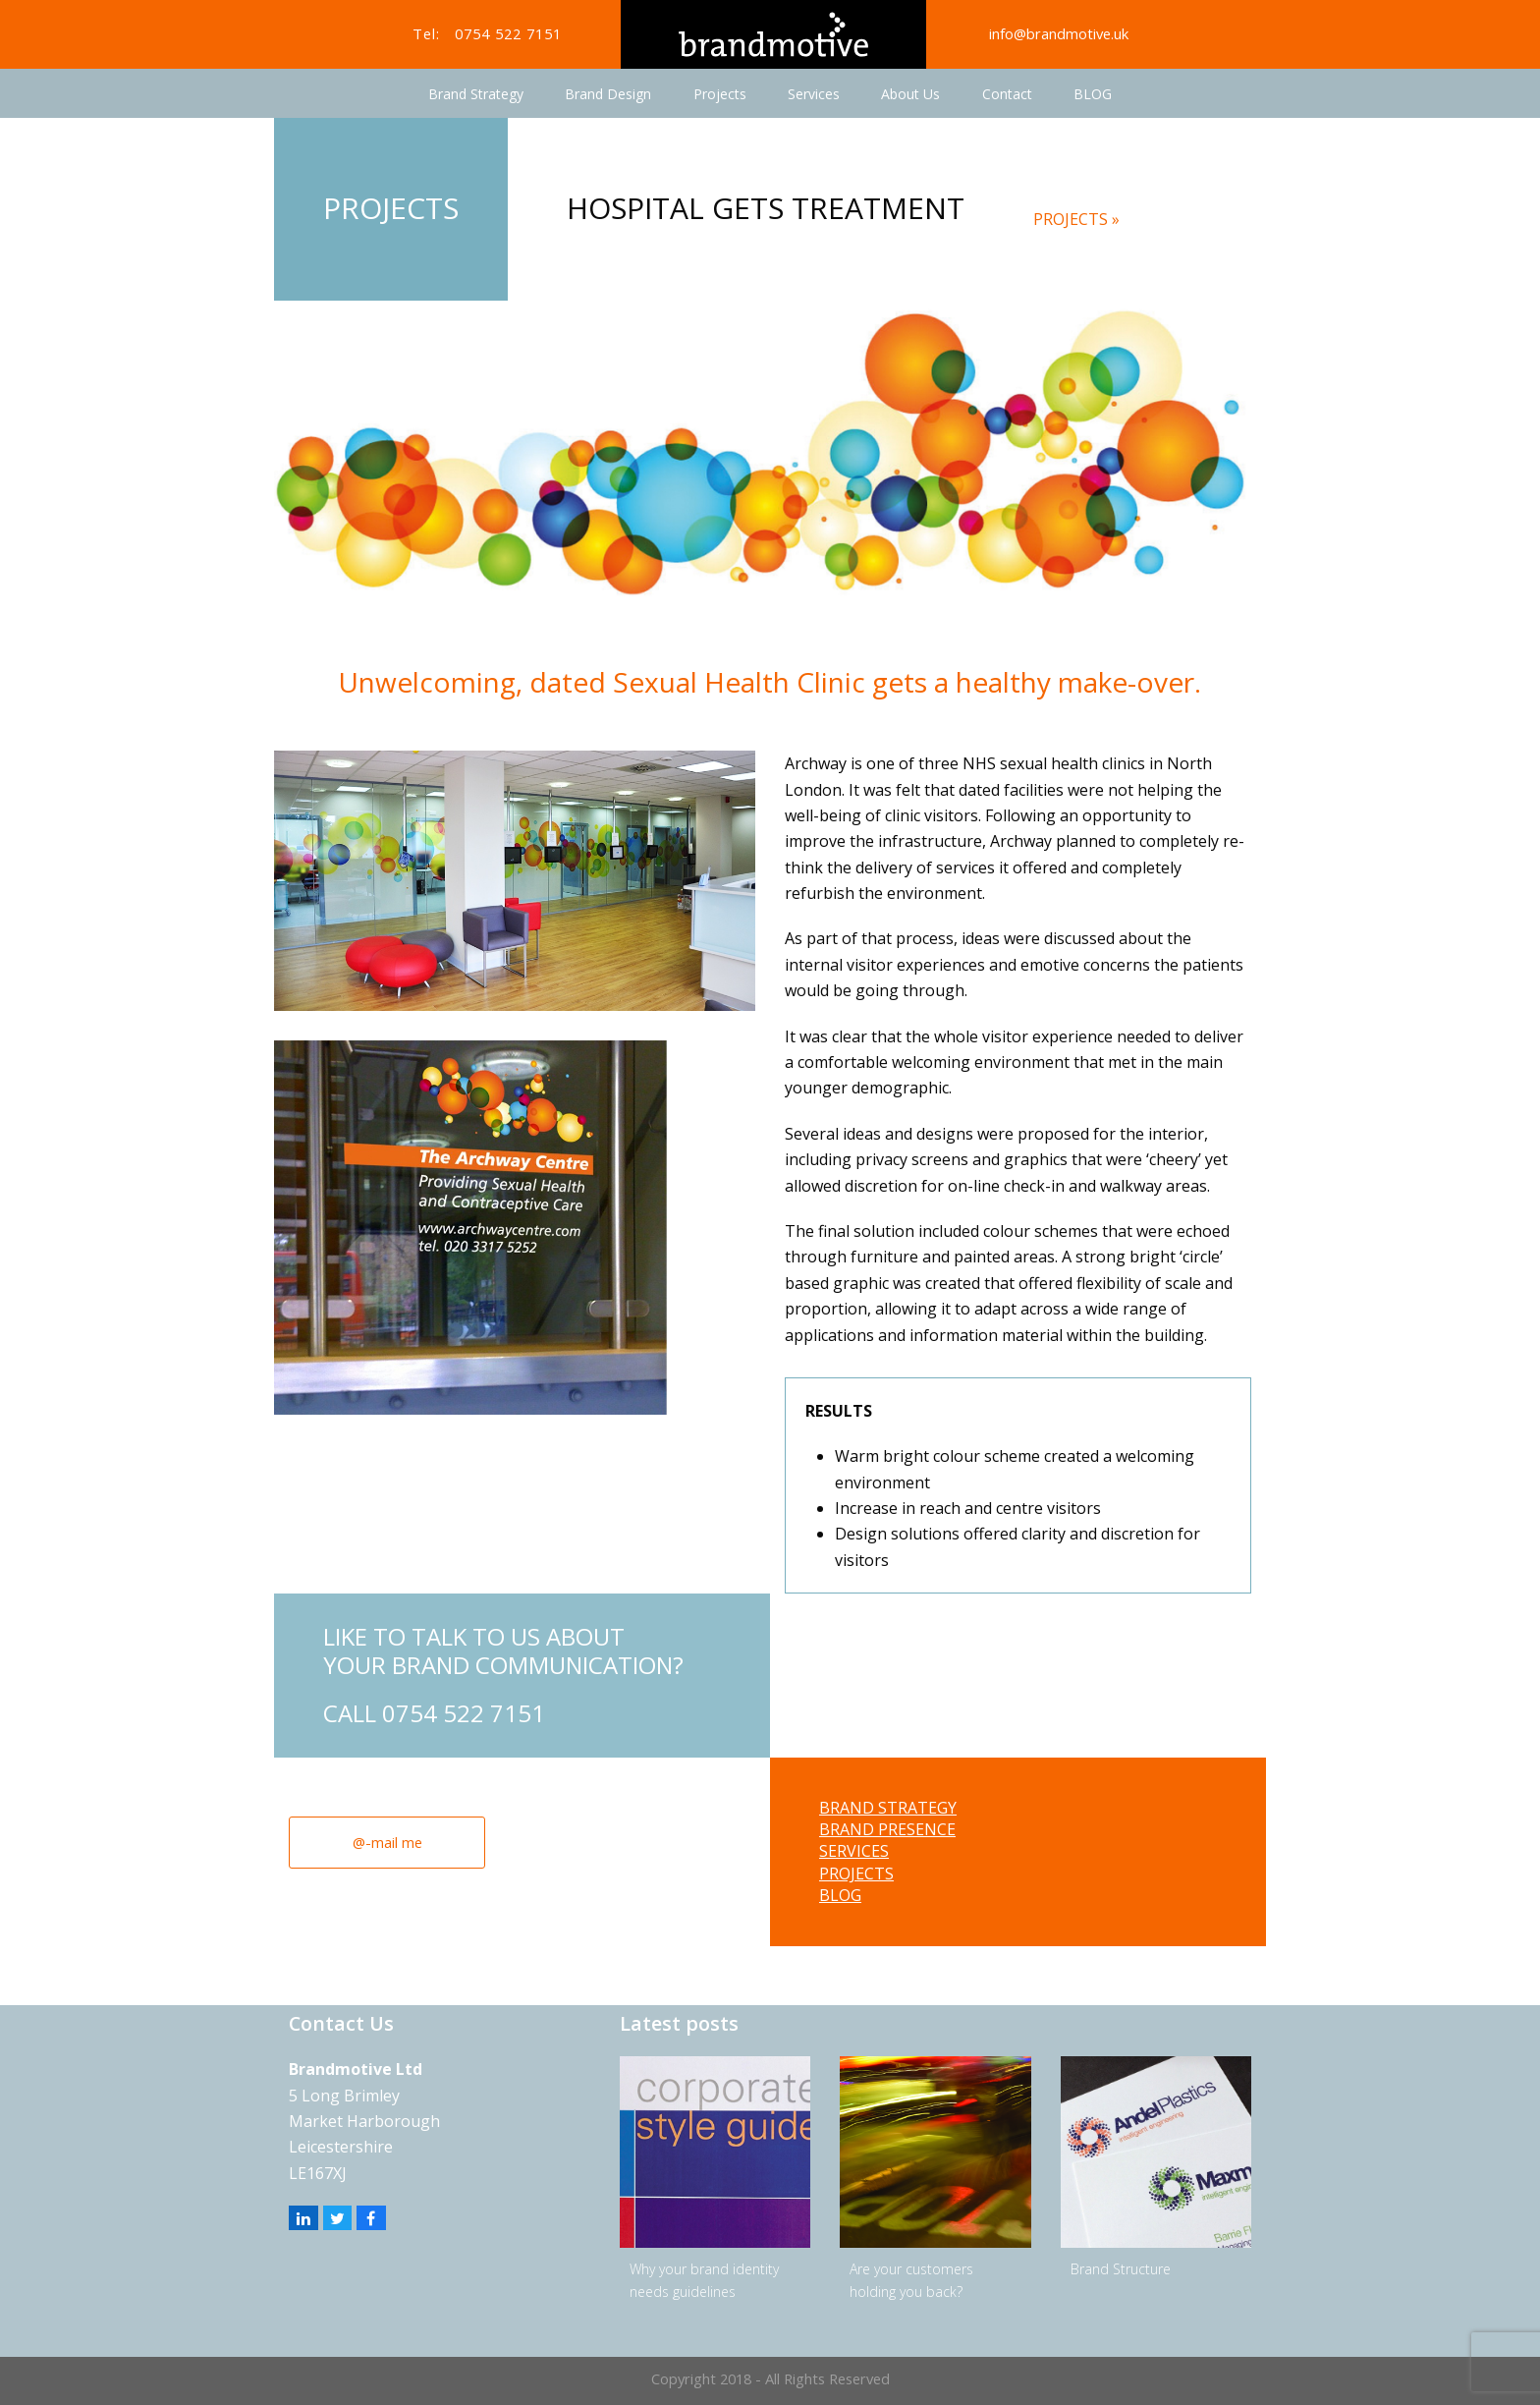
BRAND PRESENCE (887, 1829)
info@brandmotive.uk (1058, 33)
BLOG (840, 1895)
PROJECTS (856, 1873)
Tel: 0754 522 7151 (487, 33)
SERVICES (854, 1851)
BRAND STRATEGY (888, 1807)
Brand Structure (1121, 2269)
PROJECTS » (1076, 219)
